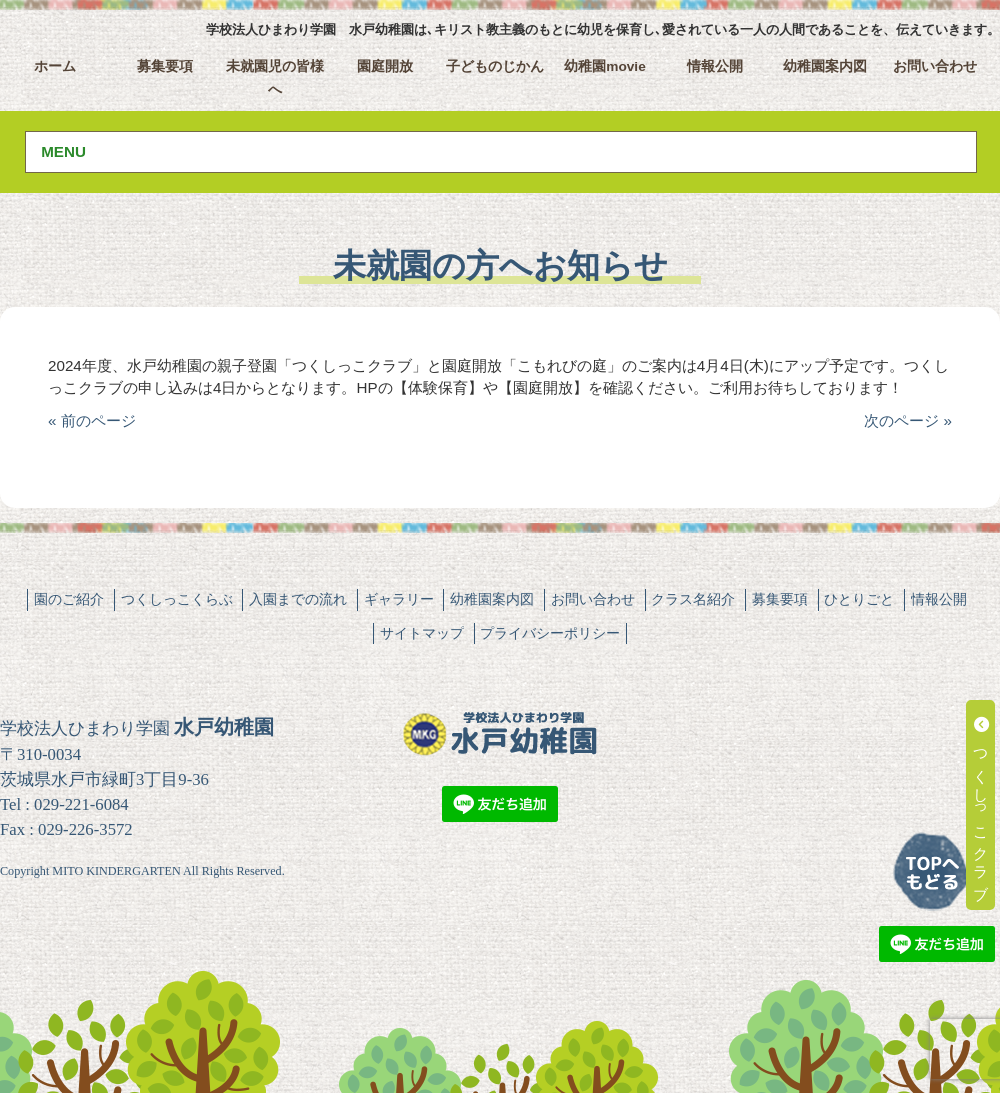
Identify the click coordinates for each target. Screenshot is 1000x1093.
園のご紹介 (69, 599)
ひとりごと (859, 599)
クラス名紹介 (693, 599)
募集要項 (165, 66)
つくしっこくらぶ (177, 599)
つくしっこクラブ (981, 805)
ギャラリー (399, 599)
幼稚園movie (605, 66)
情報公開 (715, 66)
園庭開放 (385, 66)
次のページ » (908, 420)
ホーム (55, 66)
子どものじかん (495, 66)
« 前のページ (92, 420)
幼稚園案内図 (825, 66)
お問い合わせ (935, 66)
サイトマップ (422, 633)
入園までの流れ (298, 599)
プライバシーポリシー (550, 633)
